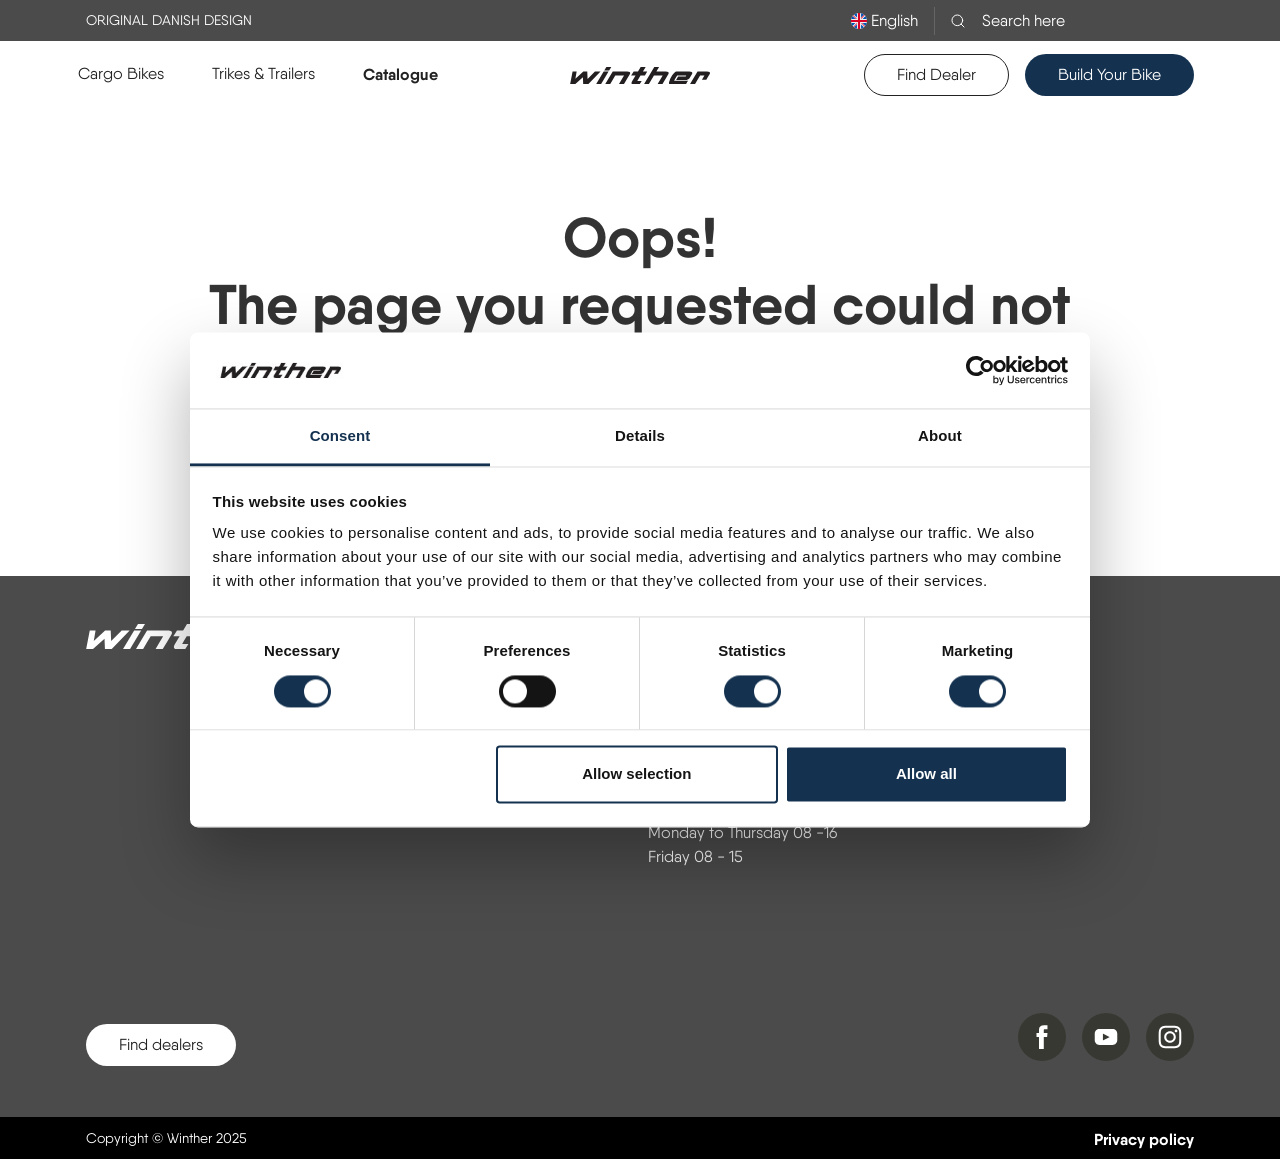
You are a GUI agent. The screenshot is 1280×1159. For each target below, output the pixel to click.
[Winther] (186, 637)
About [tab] (940, 436)
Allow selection (636, 774)
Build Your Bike (1109, 74)
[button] (121, 74)
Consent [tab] (340, 436)
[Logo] (640, 75)
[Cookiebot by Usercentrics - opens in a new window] (980, 370)
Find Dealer (936, 74)
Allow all (926, 774)
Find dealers (161, 1044)
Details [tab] (640, 436)
